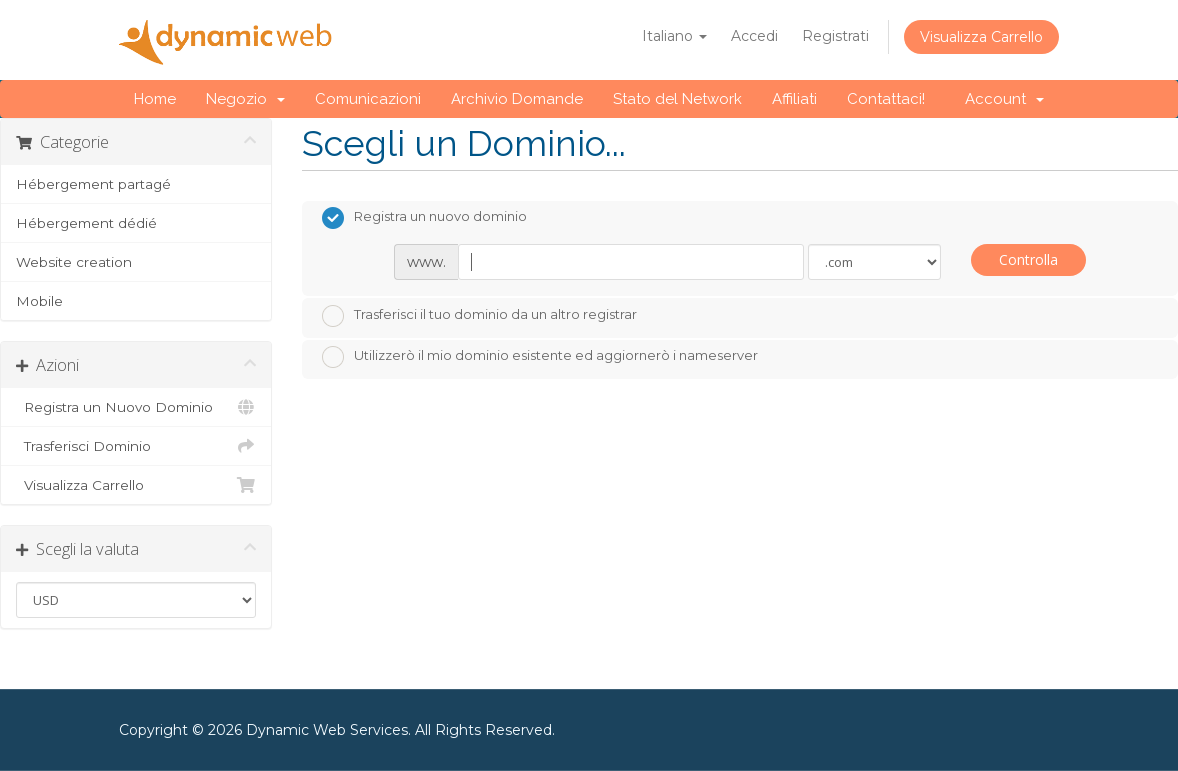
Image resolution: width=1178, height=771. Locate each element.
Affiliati (794, 99)
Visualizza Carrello (981, 37)
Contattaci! (886, 99)
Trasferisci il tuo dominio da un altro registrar (479, 316)
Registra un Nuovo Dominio (136, 407)
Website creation (74, 262)
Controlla (1028, 259)
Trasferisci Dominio (136, 446)
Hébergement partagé (93, 184)
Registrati (835, 36)
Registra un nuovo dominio (424, 218)
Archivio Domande (517, 99)
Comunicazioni (368, 99)
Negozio (245, 99)
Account (1004, 99)
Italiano (674, 36)
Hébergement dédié (86, 223)
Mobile (39, 301)
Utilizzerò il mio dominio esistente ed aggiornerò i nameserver (540, 357)
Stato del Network (677, 99)
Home (155, 99)
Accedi (754, 36)
